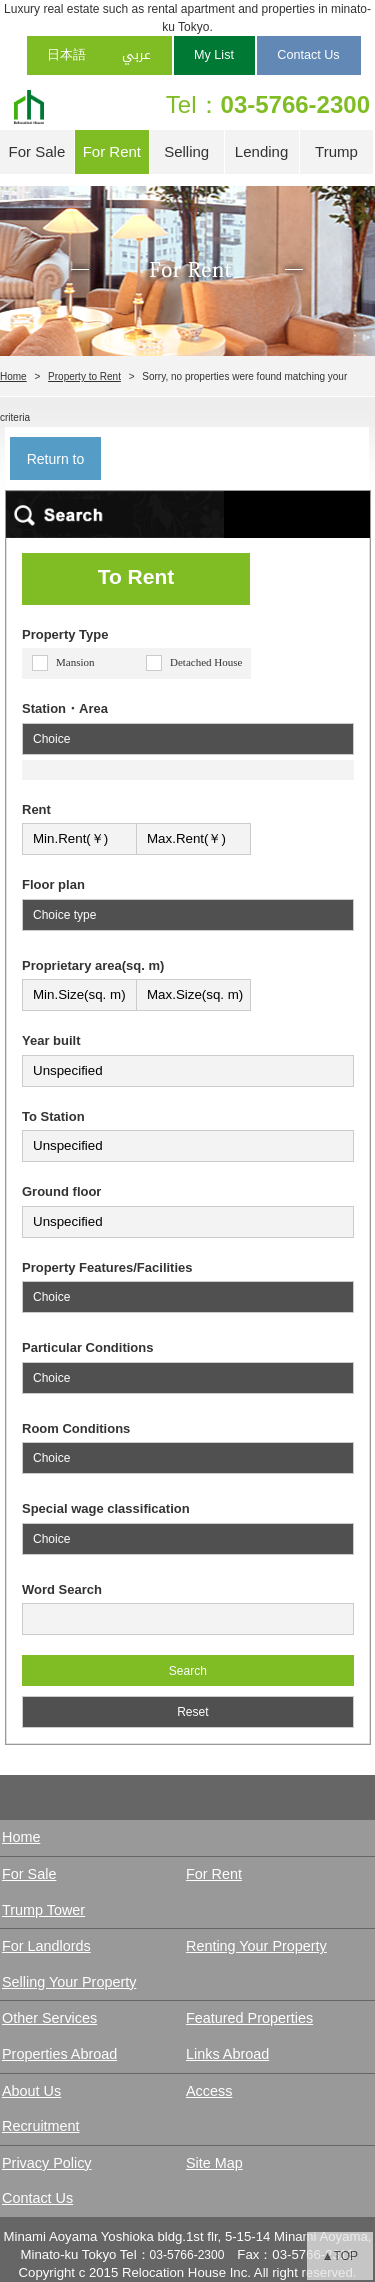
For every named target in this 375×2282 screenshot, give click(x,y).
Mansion (75, 662)
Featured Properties (249, 2018)
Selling (186, 151)
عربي (136, 55)
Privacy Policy (47, 2163)
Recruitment (41, 2126)
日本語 (66, 55)
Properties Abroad (59, 2054)
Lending (261, 151)
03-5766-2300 (295, 104)
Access (209, 2091)
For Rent (112, 151)
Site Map (214, 2163)
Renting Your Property (256, 1946)
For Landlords (46, 1946)
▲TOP (340, 2256)
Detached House (206, 662)
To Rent (136, 576)
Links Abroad (227, 2054)
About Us (31, 2091)
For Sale (37, 151)
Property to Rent (84, 376)
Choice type (64, 915)
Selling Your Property (69, 1982)
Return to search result (55, 465)
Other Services (49, 2018)
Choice (51, 739)
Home (13, 376)
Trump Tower (336, 158)
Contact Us (308, 55)
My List (214, 55)
